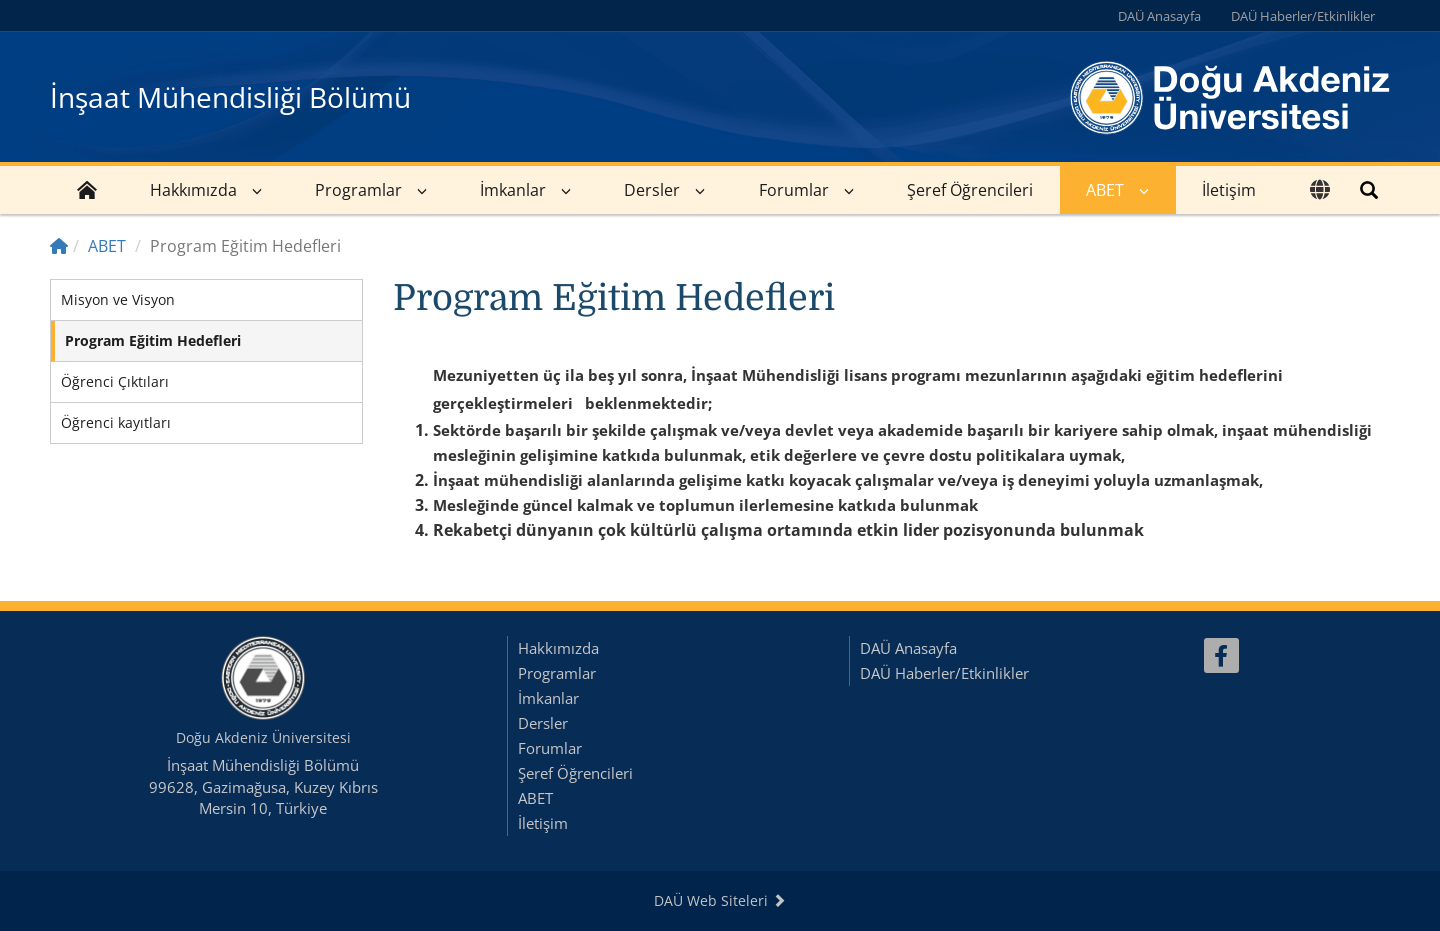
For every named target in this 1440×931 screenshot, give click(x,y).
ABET (1105, 190)
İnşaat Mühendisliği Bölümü (230, 97)
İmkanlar (513, 190)
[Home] (59, 246)
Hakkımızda (193, 190)
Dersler (652, 190)
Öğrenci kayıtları (116, 422)
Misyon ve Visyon (118, 299)
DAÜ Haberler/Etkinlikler (1303, 16)
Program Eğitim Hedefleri (153, 340)
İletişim (1229, 190)
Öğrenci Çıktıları (115, 381)
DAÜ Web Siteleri (720, 900)
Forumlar (794, 190)
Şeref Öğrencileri (970, 190)
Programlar (358, 190)
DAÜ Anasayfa (1159, 16)
